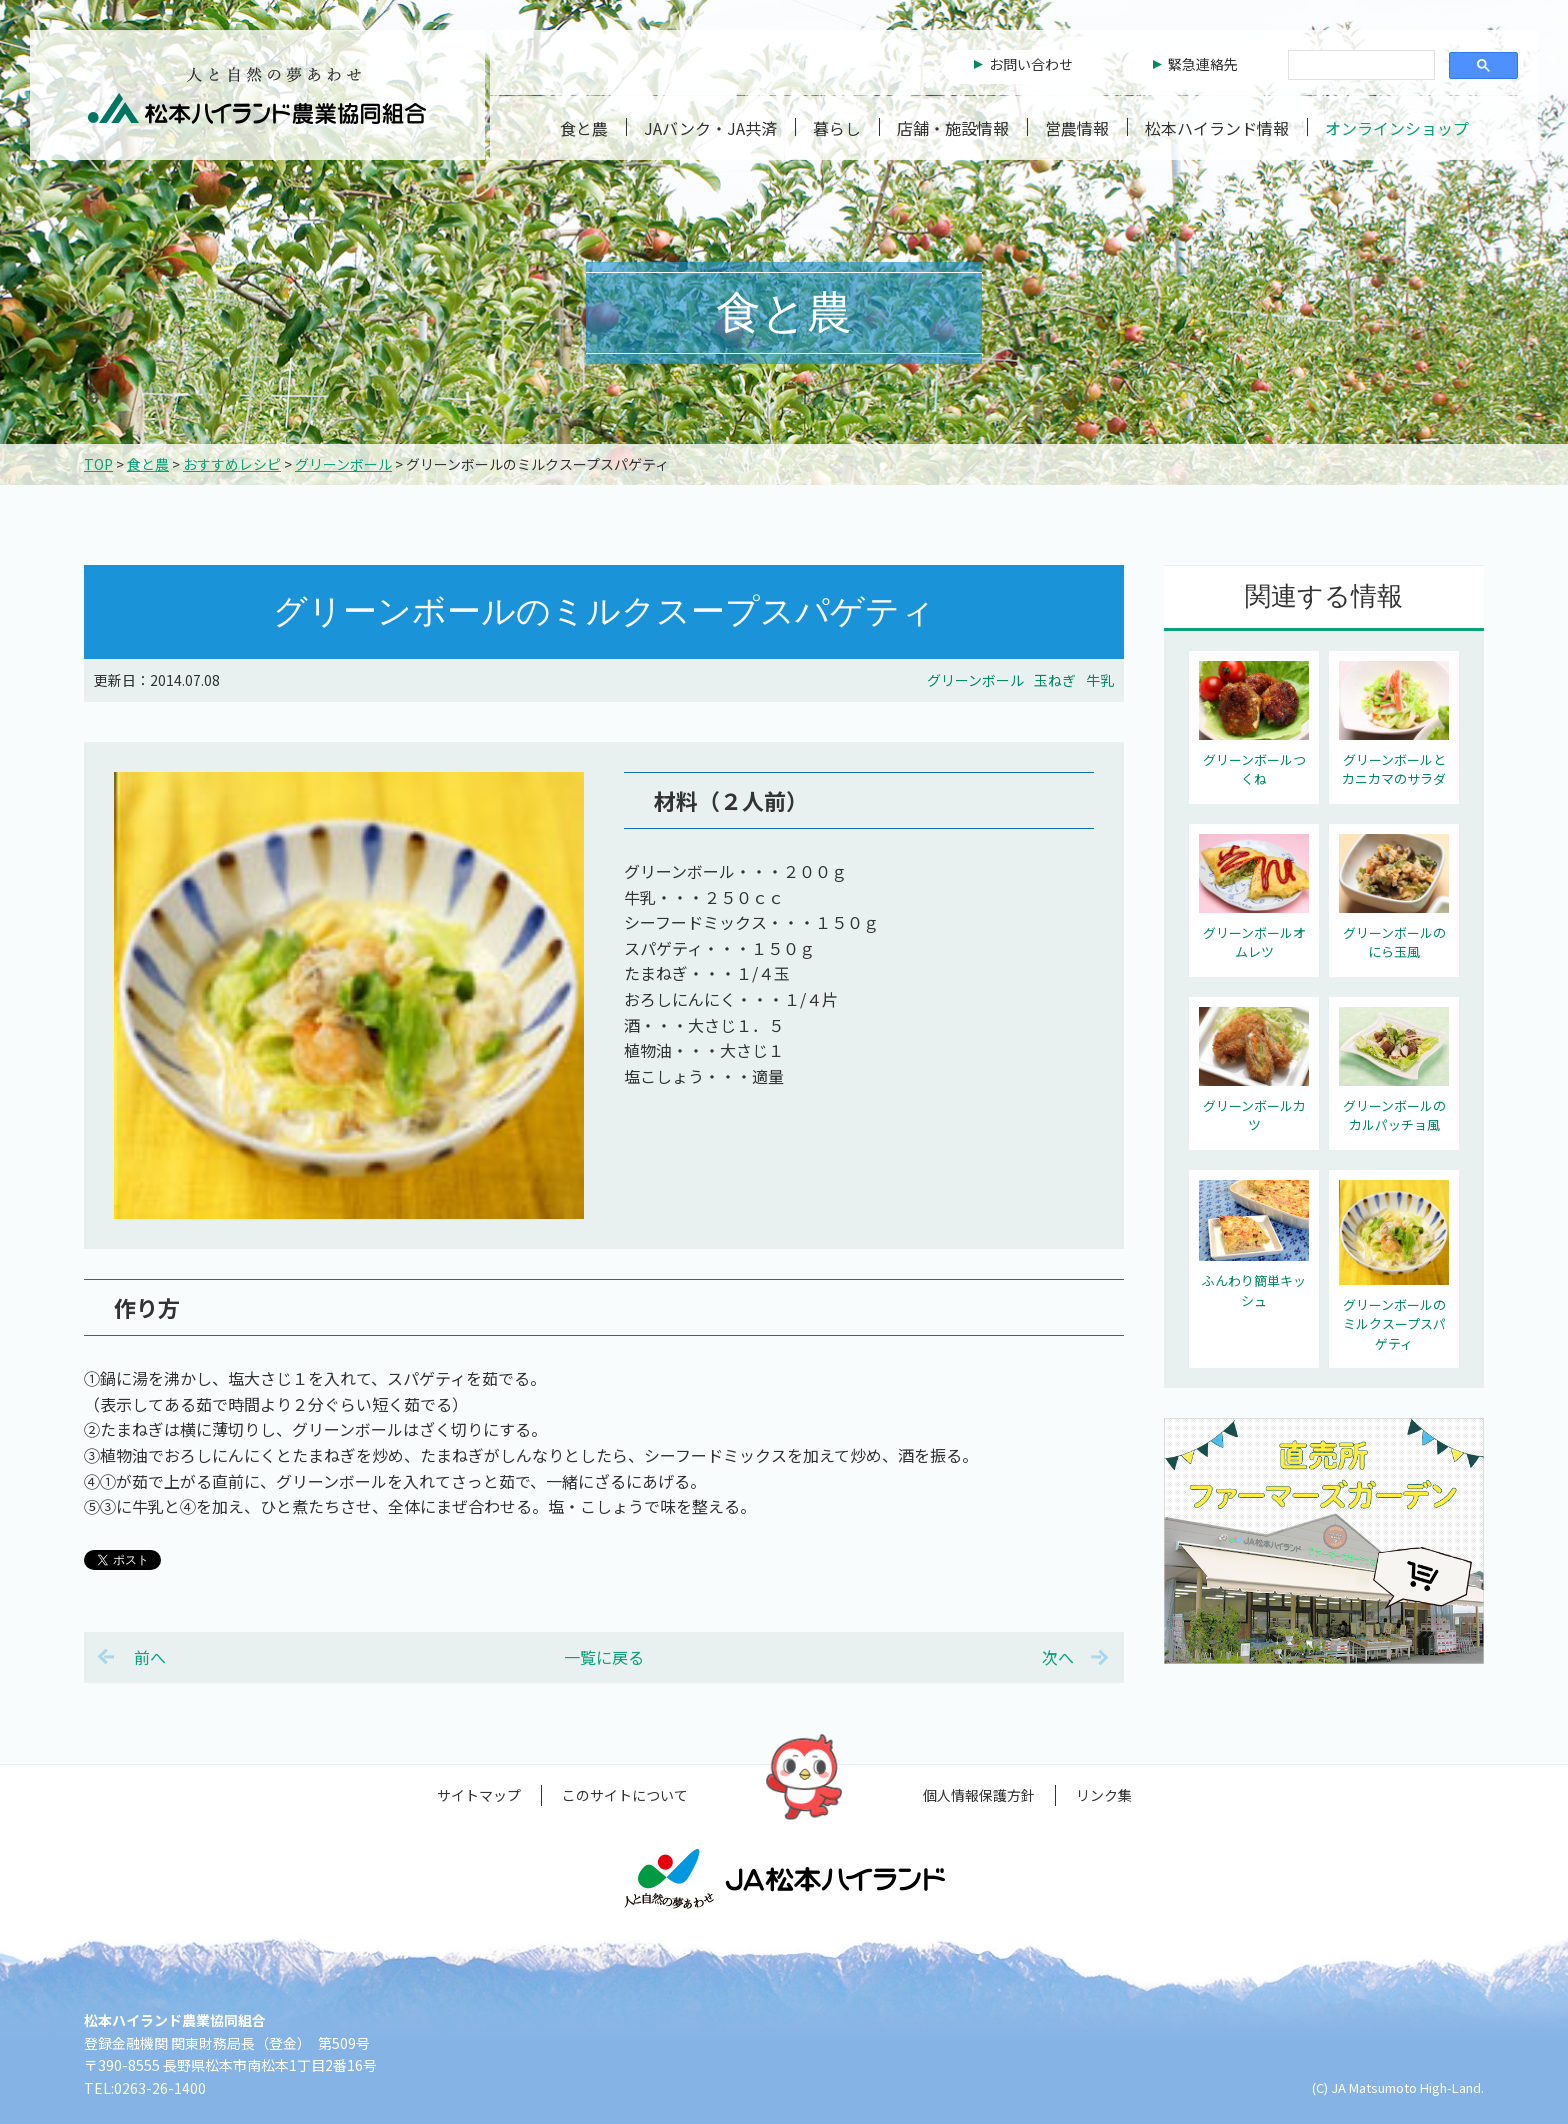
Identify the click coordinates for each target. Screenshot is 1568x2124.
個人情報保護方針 (979, 1795)
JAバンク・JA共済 (710, 128)
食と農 (584, 128)
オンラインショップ (1397, 128)
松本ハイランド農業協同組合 (257, 95)
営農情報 (1077, 128)
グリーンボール (343, 464)
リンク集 (1104, 1795)
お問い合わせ (1031, 64)
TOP (98, 464)
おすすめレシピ (232, 464)
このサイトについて (625, 1795)
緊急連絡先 (1203, 64)
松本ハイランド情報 (1217, 128)
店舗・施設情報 (953, 128)
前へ (150, 1657)
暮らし (837, 128)
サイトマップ (479, 1795)
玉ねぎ (1055, 680)
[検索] (1359, 66)
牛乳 (1100, 680)
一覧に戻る (604, 1657)
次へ (1058, 1657)
